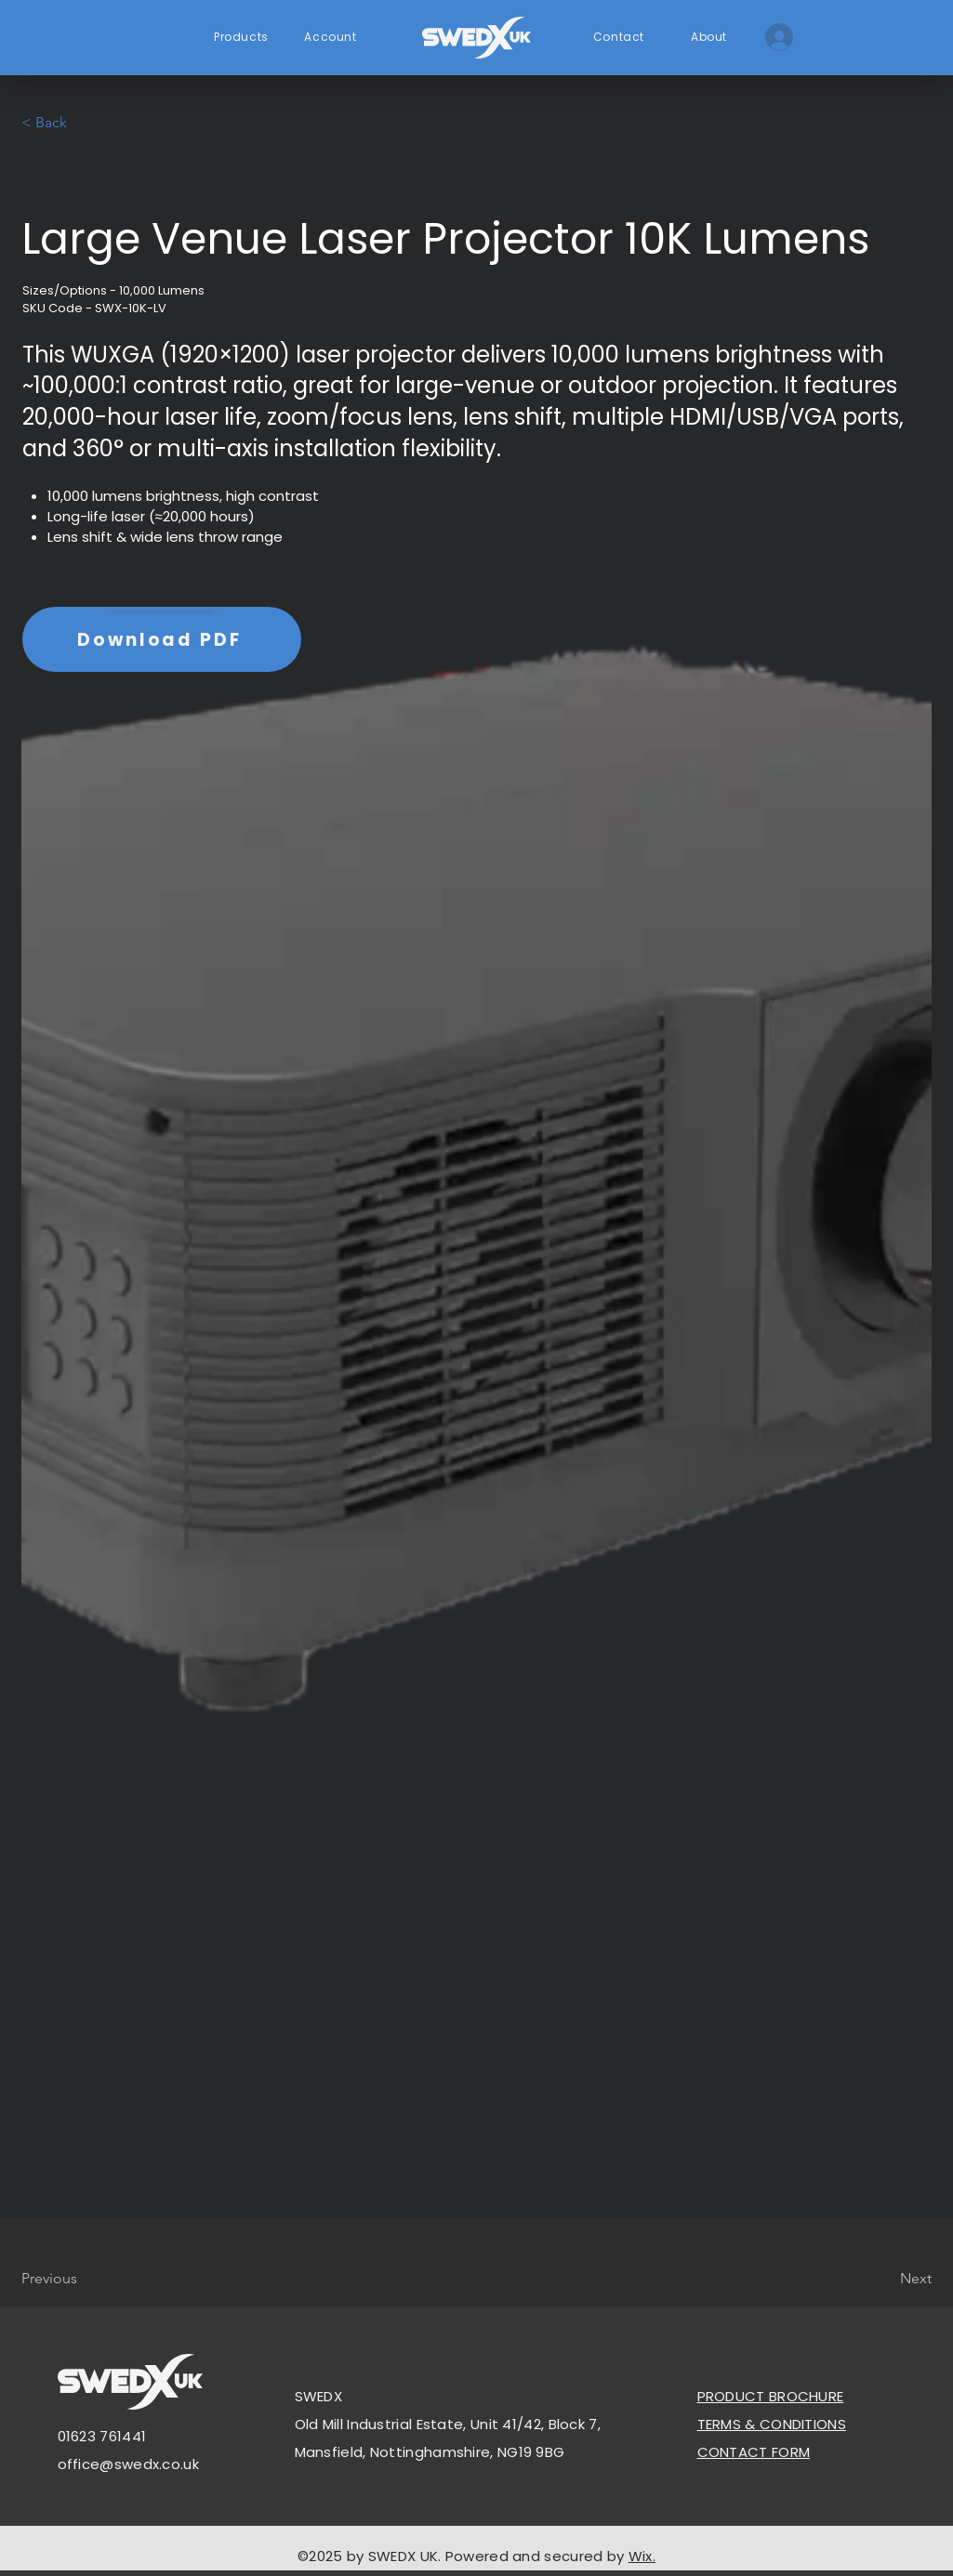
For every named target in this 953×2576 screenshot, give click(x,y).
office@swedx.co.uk (128, 2464)
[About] (711, 37)
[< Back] (82, 122)
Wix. (642, 2556)
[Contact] (621, 37)
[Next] (885, 2278)
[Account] (333, 37)
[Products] (244, 37)
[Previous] (82, 2278)
